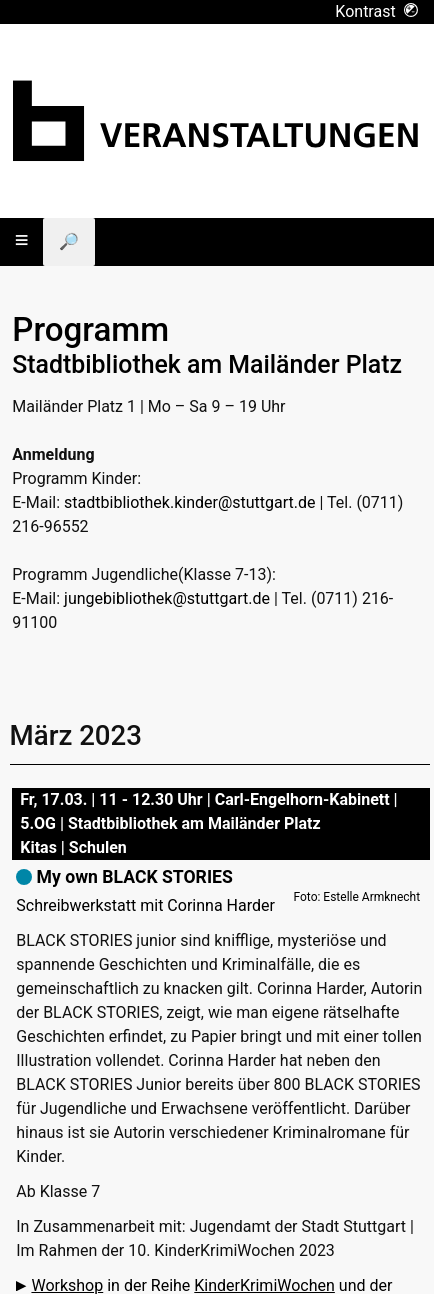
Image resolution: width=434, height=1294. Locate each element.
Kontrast (376, 11)
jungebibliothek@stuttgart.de (167, 598)
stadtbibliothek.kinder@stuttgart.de (189, 502)
